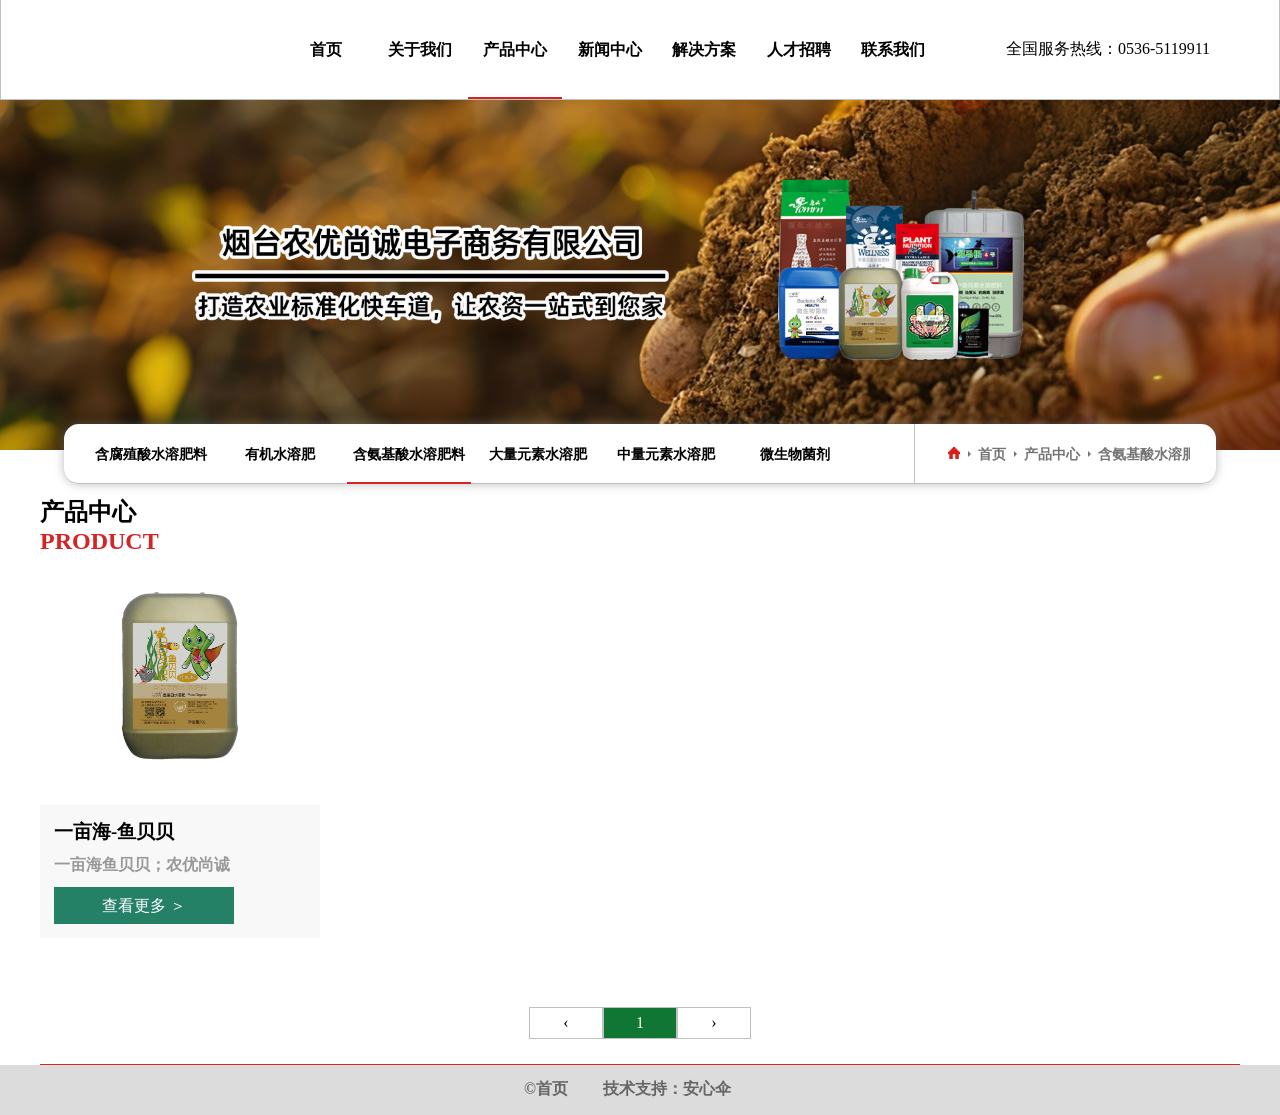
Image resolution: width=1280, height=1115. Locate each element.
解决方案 (704, 49)
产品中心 (515, 49)
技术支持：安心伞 (667, 1088)
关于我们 (420, 49)
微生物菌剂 (795, 454)
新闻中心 (610, 49)
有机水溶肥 (280, 454)
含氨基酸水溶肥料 (409, 454)
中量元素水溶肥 (666, 454)
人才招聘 (799, 49)
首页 (326, 49)
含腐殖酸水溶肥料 (151, 454)
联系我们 (893, 49)
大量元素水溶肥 (538, 454)
